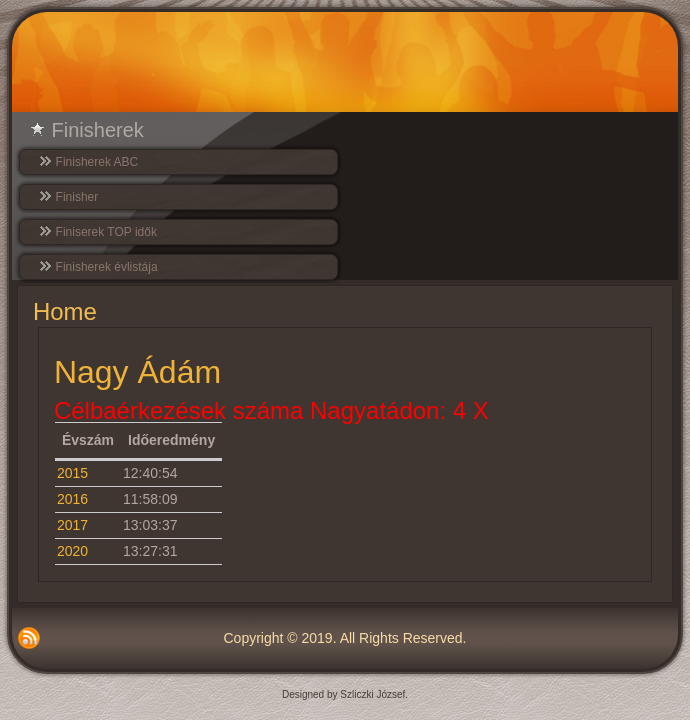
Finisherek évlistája (107, 267)
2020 (72, 551)
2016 (72, 499)
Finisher (77, 197)
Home (65, 311)
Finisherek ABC (97, 162)
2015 (72, 473)
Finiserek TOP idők (106, 232)
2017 (72, 525)
